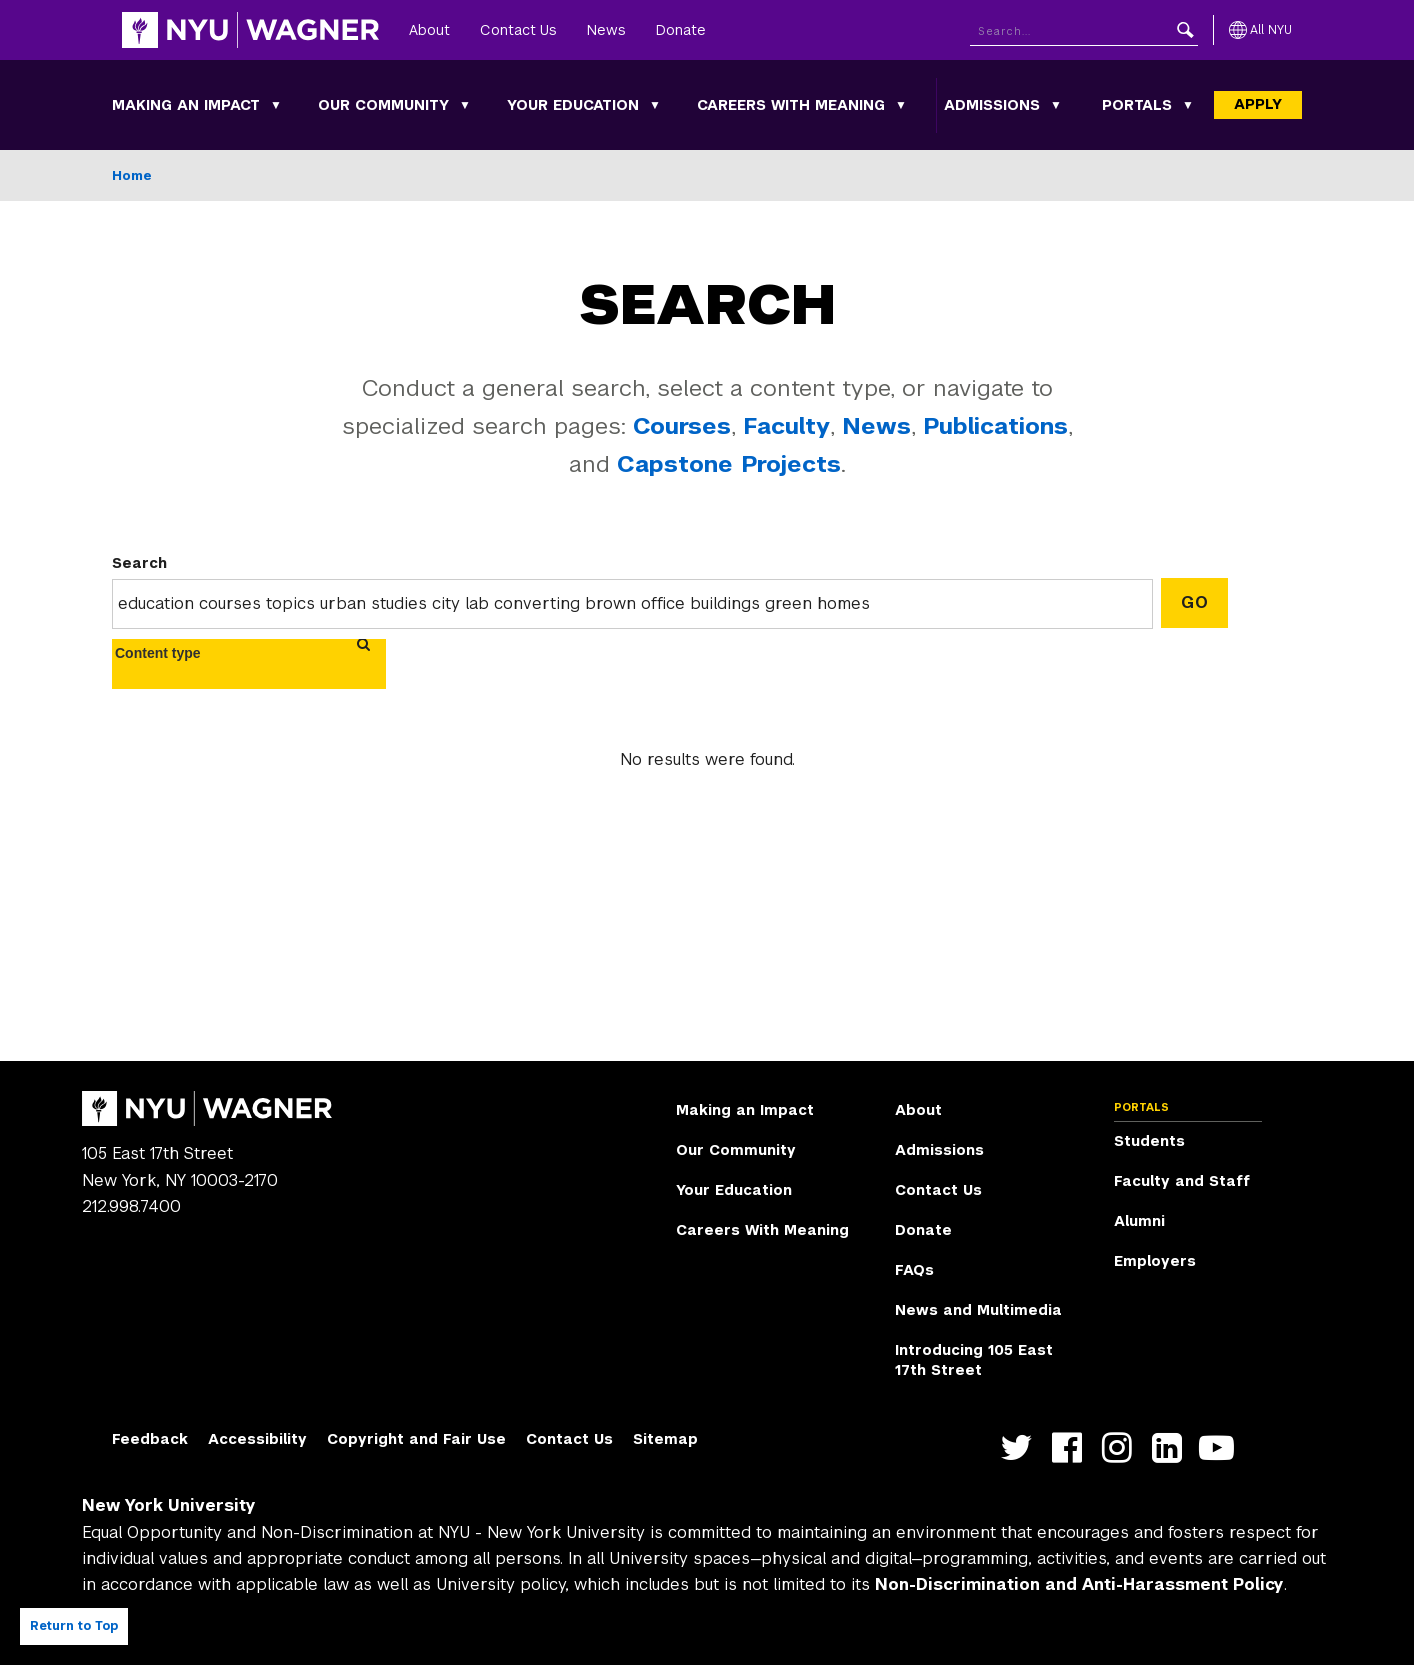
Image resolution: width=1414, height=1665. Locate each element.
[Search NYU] (1084, 30)
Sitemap (665, 1439)
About (429, 30)
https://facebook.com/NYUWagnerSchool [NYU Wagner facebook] (1071, 1447)
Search (139, 563)
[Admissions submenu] (1056, 105)
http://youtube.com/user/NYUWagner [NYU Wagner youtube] (1221, 1447)
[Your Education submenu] (655, 105)
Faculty (786, 426)
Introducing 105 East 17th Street (974, 1360)
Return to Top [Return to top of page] (74, 1626)
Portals (1137, 105)
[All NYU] (1260, 30)
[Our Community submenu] (465, 105)
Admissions (992, 105)
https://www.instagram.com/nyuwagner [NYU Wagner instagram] (1121, 1447)
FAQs (914, 1270)
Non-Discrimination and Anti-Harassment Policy (1079, 1584)
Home (132, 175)
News (606, 30)
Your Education (573, 105)
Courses (682, 426)
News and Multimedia (978, 1310)
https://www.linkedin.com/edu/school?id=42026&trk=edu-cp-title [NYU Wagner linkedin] (1171, 1447)
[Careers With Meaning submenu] (901, 105)
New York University (169, 1505)
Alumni (1139, 1221)
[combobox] (170, 653)
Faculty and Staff (1182, 1181)
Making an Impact (186, 105)
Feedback (150, 1439)
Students (1149, 1141)
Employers (1155, 1261)
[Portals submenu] (1188, 105)
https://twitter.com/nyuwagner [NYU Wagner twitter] (1021, 1447)
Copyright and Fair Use (416, 1439)
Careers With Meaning (791, 105)
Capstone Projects (729, 464)
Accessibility (257, 1439)
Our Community (383, 105)
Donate (681, 30)
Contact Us (518, 30)
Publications (995, 426)
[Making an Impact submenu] (276, 105)
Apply (1258, 104)
